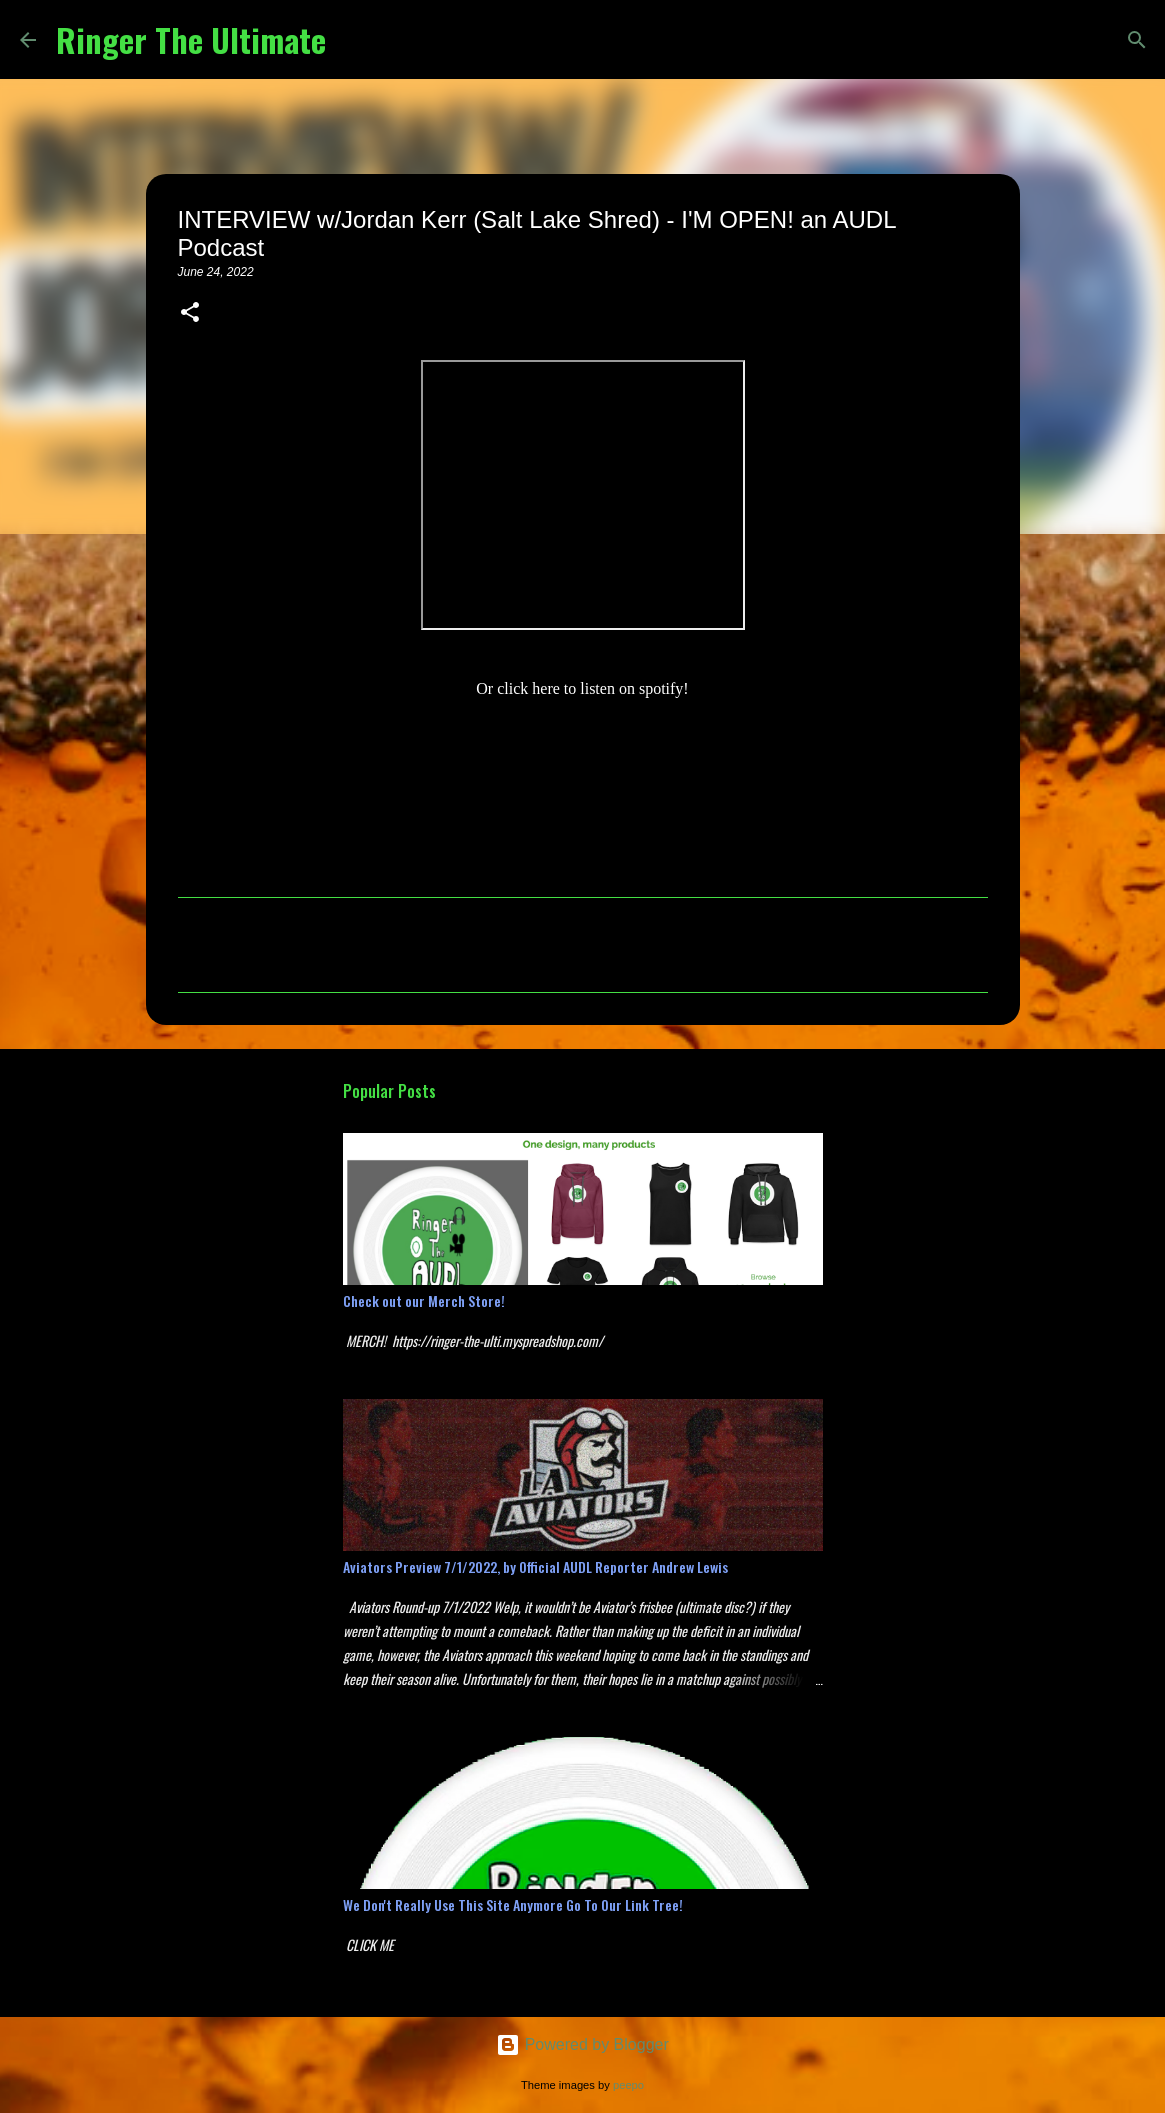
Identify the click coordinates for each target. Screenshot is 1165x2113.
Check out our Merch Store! (424, 1300)
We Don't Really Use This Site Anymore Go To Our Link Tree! (513, 1904)
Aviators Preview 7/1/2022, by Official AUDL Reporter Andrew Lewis (535, 1566)
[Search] (354, 40)
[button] (190, 314)
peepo (628, 2085)
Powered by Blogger (582, 2044)
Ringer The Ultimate (191, 39)
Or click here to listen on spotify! (582, 688)
